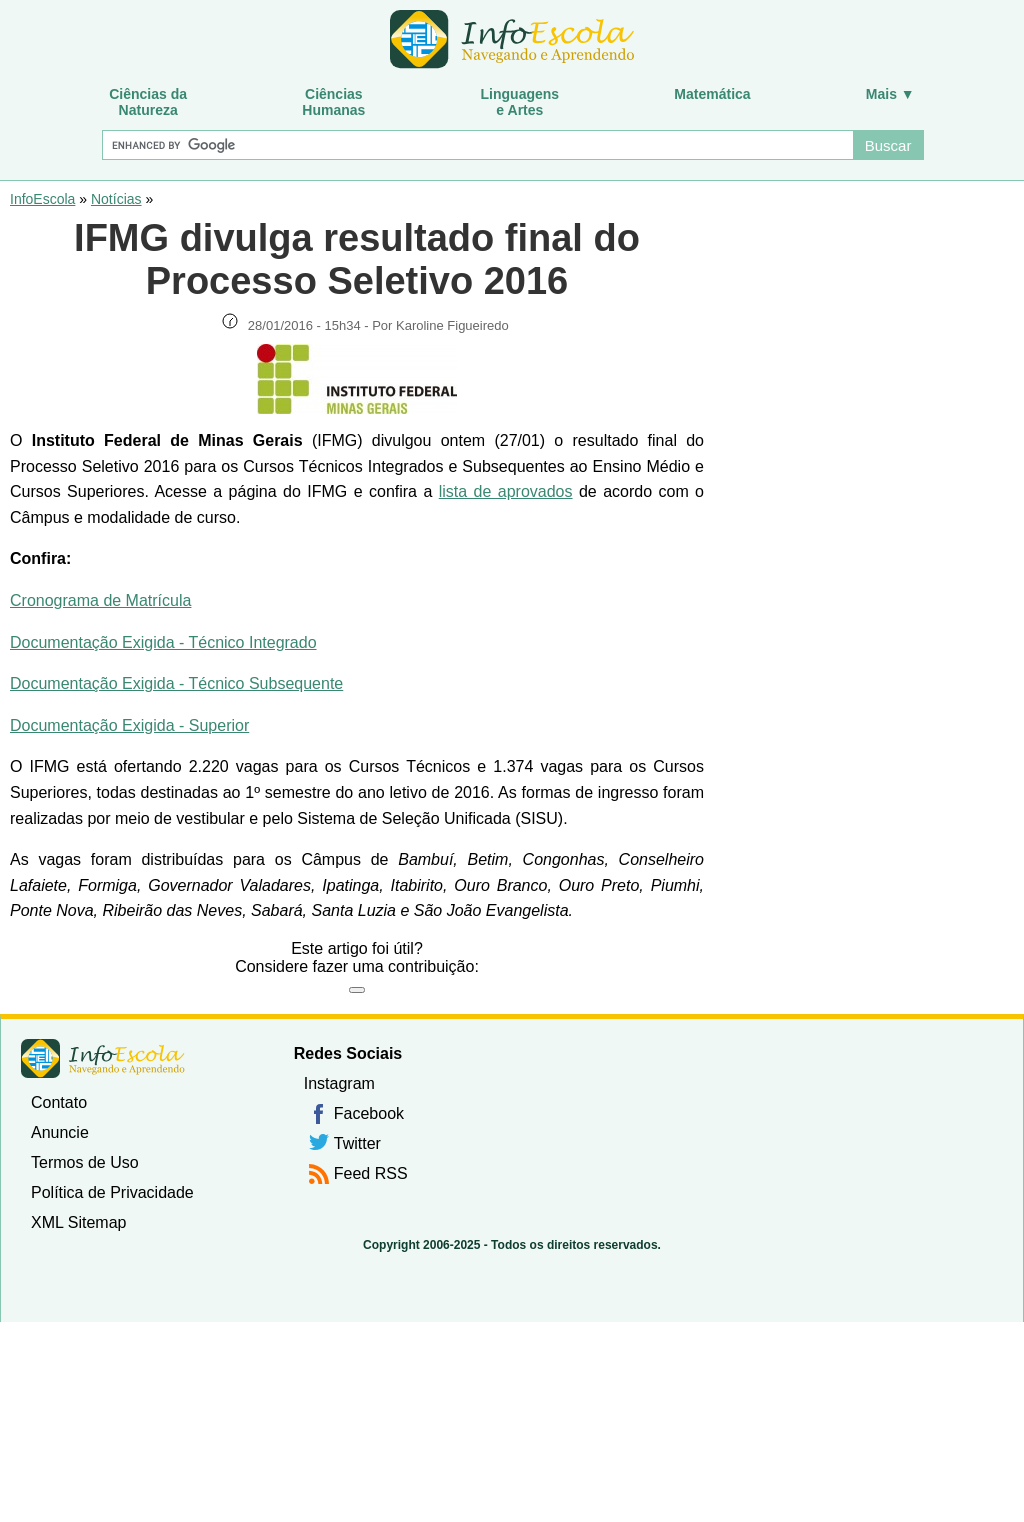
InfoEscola (42, 199)
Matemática (712, 94)
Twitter (357, 1143)
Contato (59, 1102)
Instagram (339, 1083)
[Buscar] (476, 145)
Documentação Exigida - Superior (129, 725)
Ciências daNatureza (148, 102)
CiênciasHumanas (333, 102)
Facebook (369, 1113)
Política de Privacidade (112, 1192)
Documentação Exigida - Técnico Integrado (163, 642)
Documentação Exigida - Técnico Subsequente (176, 683)
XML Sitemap (78, 1222)
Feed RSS (371, 1173)
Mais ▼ (890, 94)
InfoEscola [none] (103, 1058)
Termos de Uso (85, 1162)
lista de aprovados (506, 491)
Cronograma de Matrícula (100, 600)
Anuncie (60, 1132)
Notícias (116, 199)
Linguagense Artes (520, 102)
